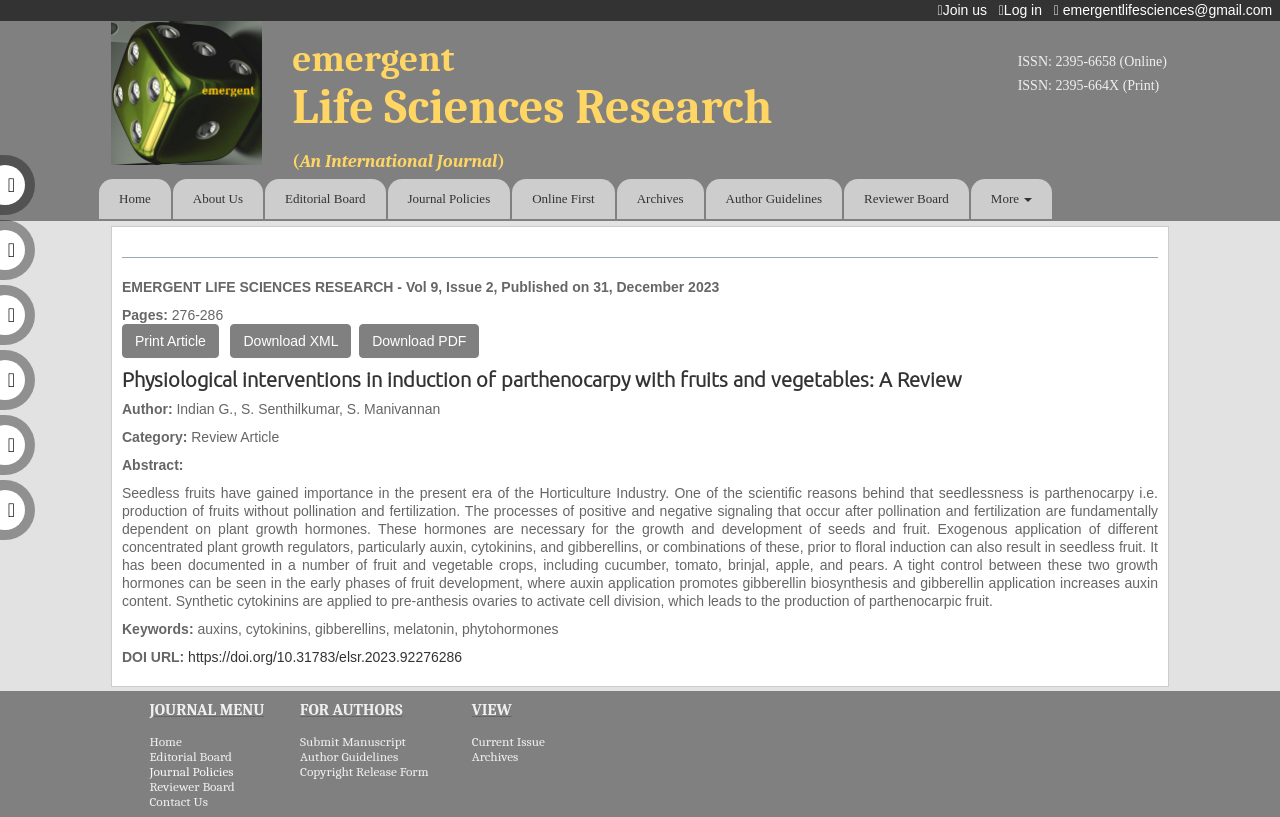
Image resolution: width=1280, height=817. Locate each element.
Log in (1024, 10)
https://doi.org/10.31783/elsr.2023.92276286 (325, 657)
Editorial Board (325, 198)
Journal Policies (449, 198)
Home (135, 198)
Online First (563, 198)
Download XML (290, 341)
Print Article (170, 341)
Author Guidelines (774, 198)
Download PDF (419, 341)
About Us (218, 198)
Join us (966, 10)
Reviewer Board (906, 198)
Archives (660, 198)
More (1011, 198)
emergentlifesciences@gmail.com (1167, 10)
